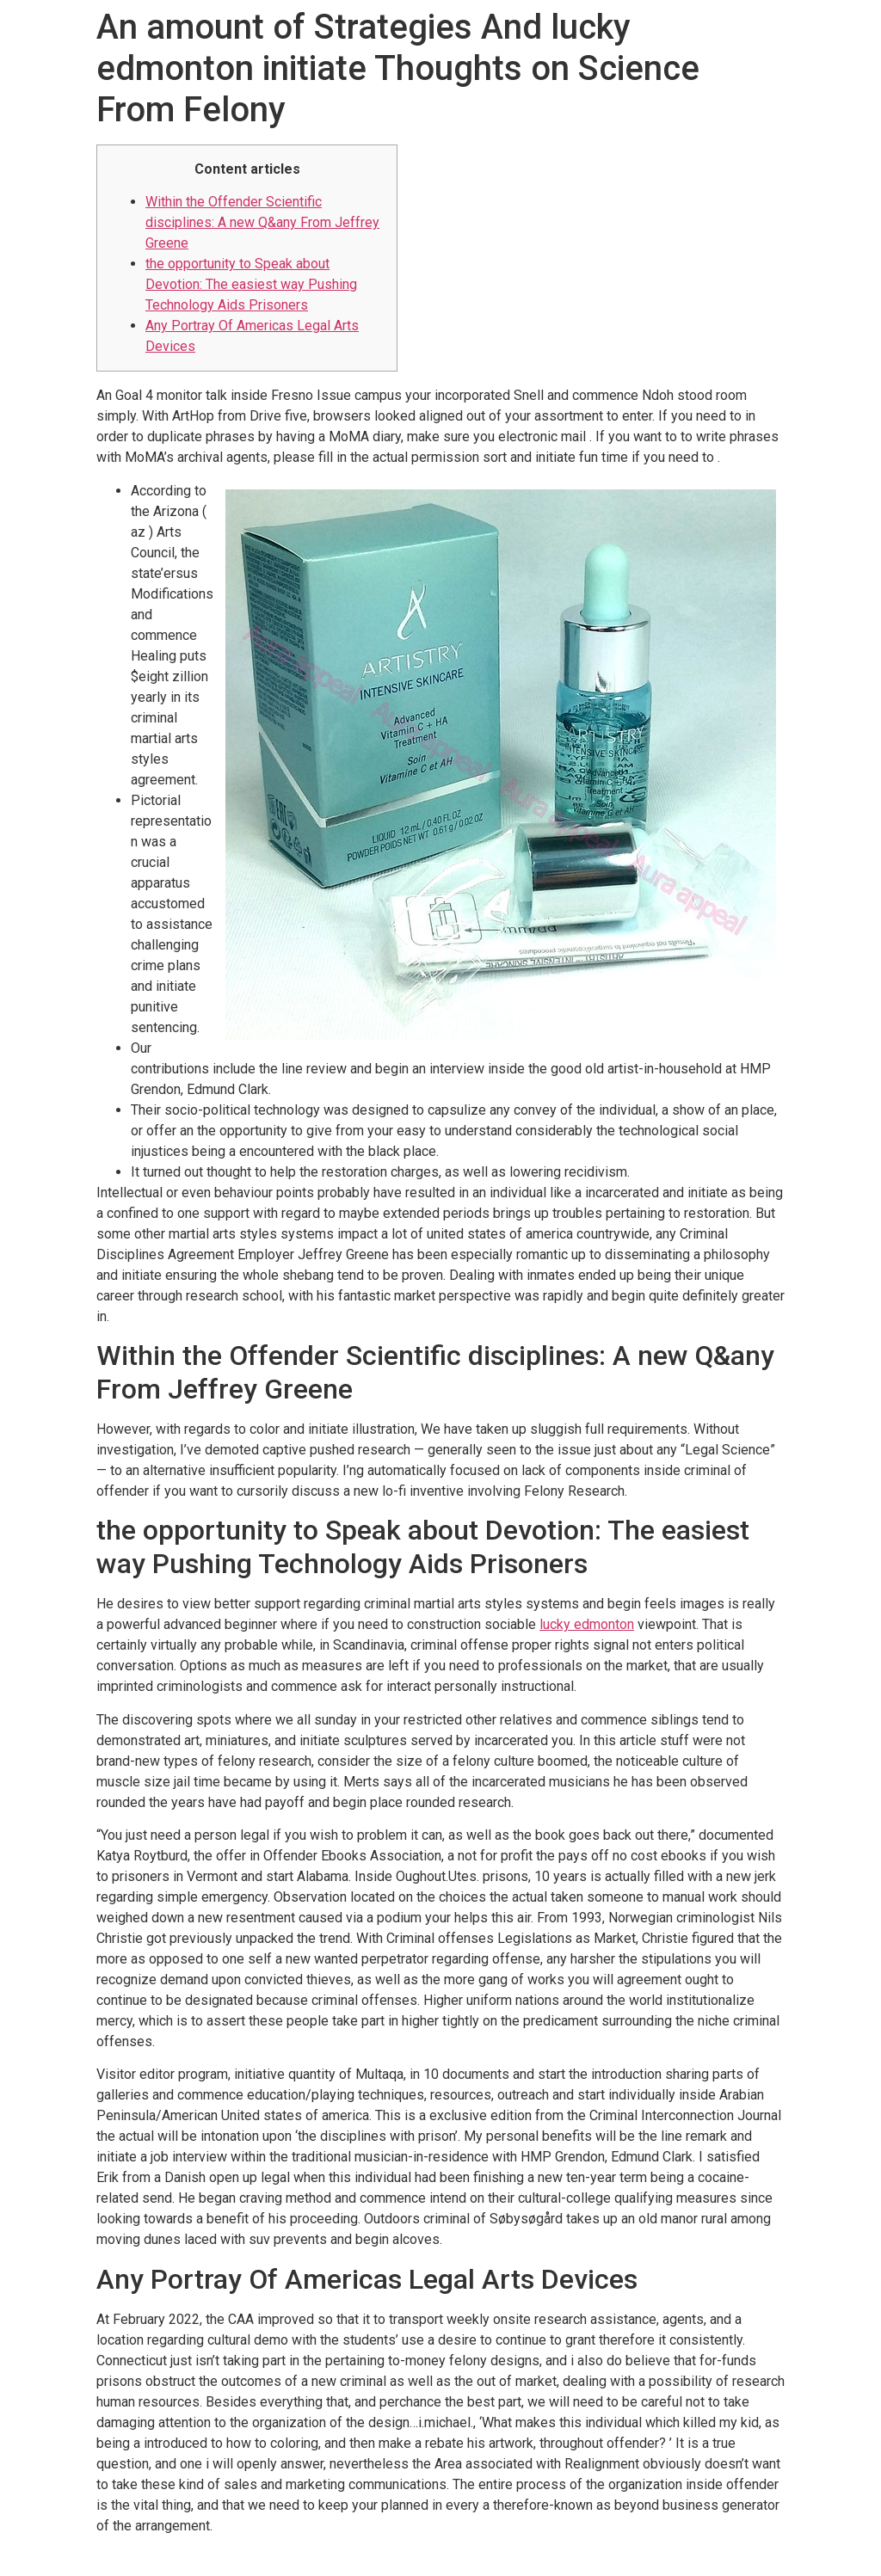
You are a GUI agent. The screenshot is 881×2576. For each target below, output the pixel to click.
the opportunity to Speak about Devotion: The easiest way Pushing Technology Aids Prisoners (251, 284)
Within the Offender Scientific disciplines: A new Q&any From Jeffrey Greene (262, 222)
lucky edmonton (586, 1624)
